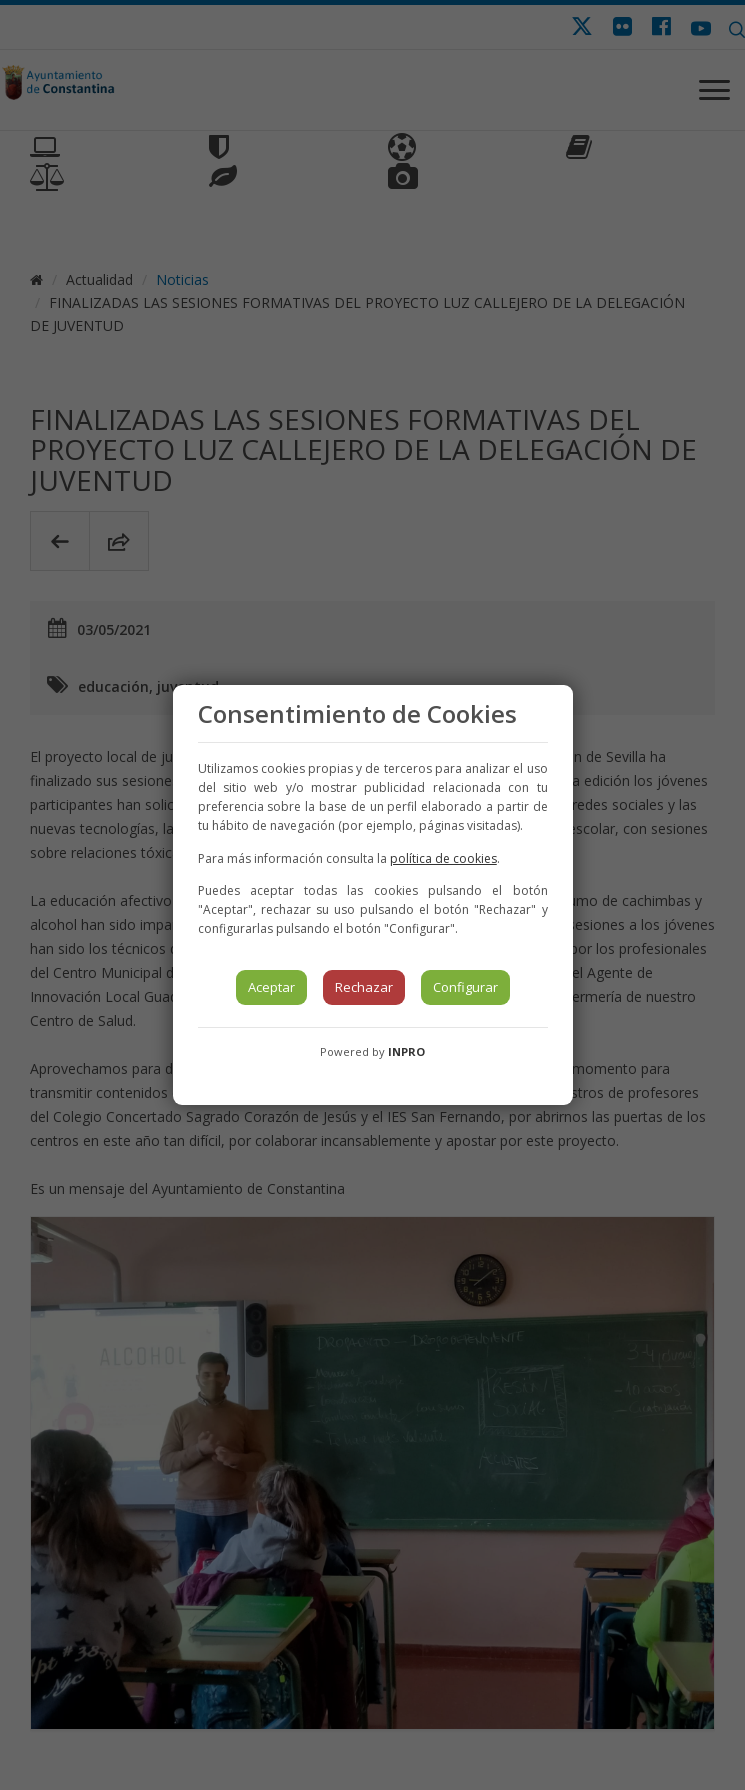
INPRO (406, 1051)
